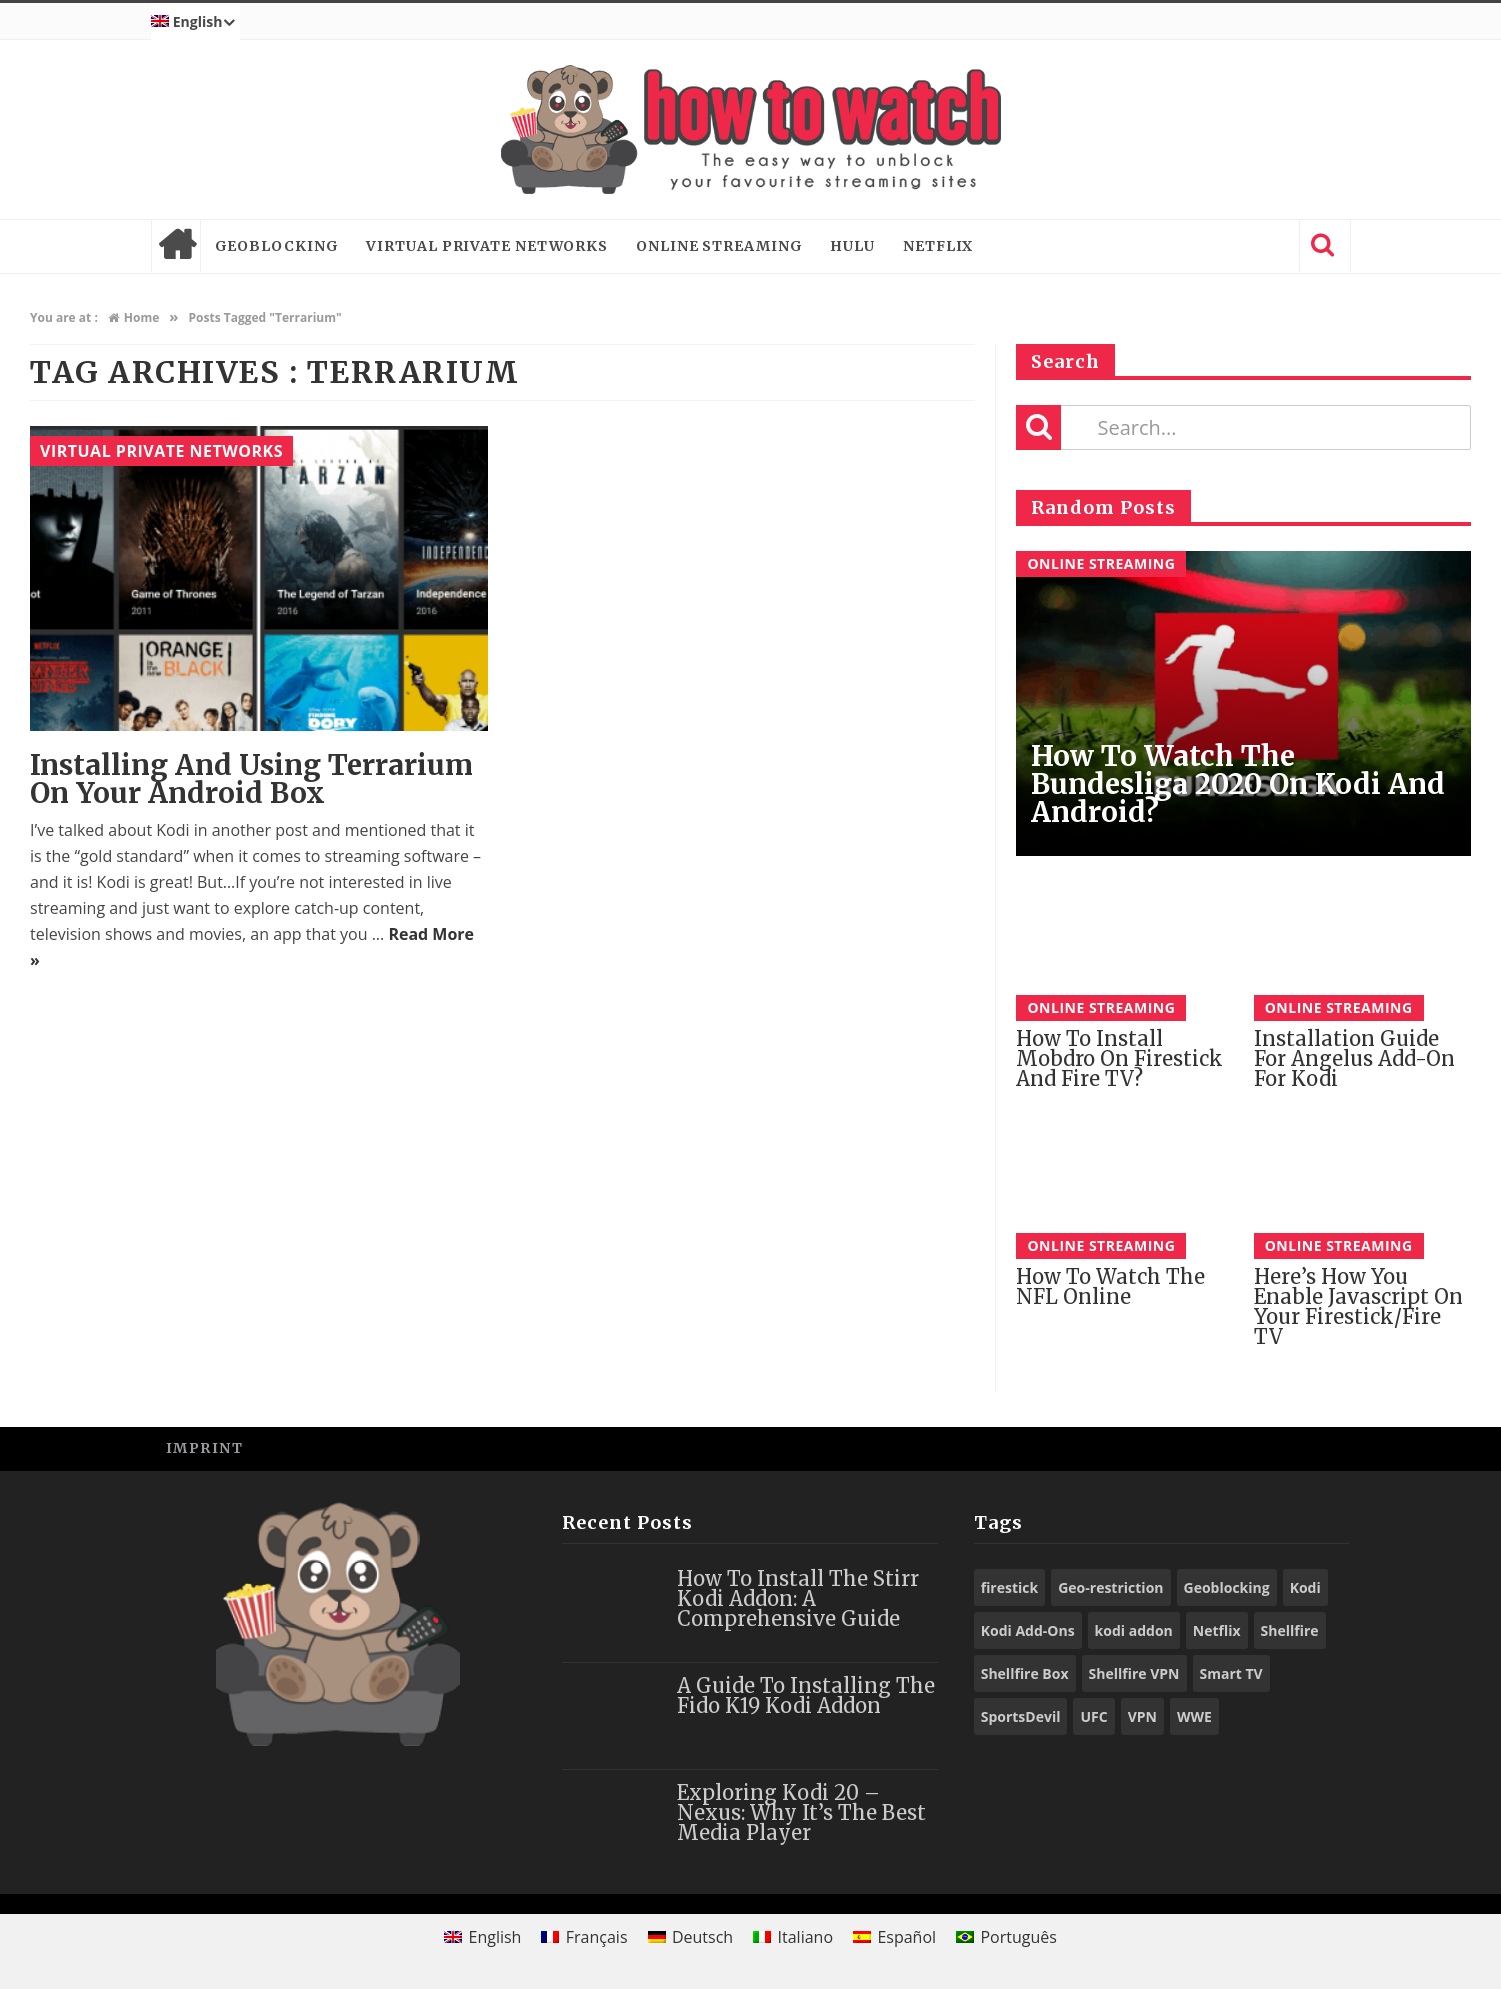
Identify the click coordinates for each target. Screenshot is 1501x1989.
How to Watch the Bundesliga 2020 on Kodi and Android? (1238, 784)
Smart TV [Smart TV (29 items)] (1231, 1673)
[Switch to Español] (894, 1936)
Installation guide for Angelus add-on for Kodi (1354, 1058)
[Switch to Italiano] (793, 1936)
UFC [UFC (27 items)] (1093, 1716)
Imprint (205, 1448)
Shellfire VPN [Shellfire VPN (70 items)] (1134, 1673)
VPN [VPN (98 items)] (1142, 1716)
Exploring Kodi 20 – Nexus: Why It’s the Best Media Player (801, 1812)
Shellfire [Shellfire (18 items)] (1290, 1630)
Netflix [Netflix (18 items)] (1217, 1630)
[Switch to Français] (584, 1936)
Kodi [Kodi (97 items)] (1305, 1587)
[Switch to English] (482, 1936)
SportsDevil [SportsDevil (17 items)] (1021, 1716)
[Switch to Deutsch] (691, 1936)
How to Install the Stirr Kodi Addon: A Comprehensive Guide (798, 1598)
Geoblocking (277, 246)
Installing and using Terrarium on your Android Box (251, 779)
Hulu (852, 246)
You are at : (64, 317)
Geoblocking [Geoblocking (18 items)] (1227, 1587)
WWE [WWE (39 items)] (1194, 1716)
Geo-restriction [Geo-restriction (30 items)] (1110, 1587)
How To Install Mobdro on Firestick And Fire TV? (1119, 1058)
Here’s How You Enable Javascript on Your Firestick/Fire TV (1358, 1306)
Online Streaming (719, 246)
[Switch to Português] (1006, 1936)
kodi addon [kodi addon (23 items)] (1134, 1630)
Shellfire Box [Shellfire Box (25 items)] (1025, 1673)
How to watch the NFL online (1110, 1286)
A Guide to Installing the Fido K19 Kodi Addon (806, 1695)
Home (176, 246)
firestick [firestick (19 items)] (1010, 1587)
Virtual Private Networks (487, 246)
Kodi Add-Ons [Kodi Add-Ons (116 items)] (1028, 1630)
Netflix (938, 246)
